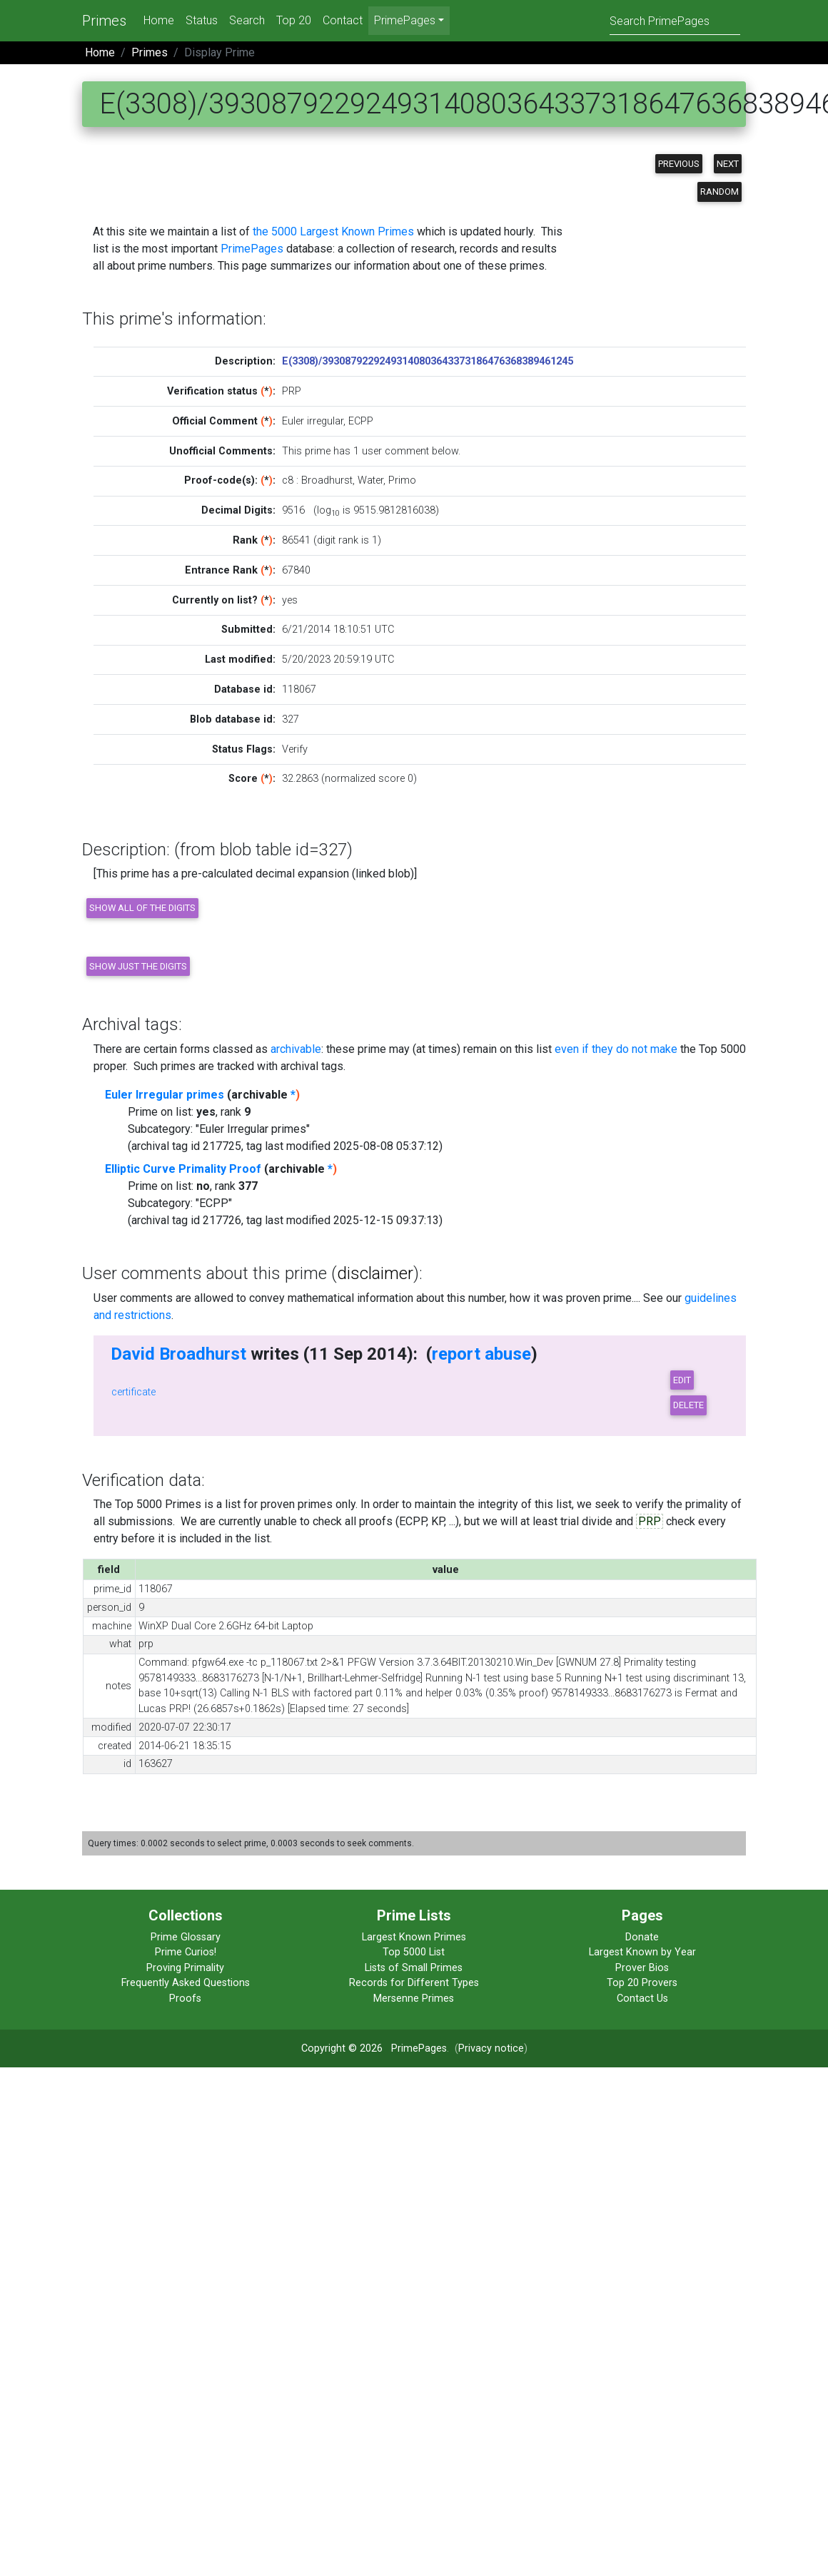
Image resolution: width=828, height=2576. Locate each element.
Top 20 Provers (642, 1983)
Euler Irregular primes (164, 1094)
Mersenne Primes (413, 1998)
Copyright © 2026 (342, 2048)
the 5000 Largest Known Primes (333, 231)
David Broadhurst (178, 1354)
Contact (343, 20)
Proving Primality (185, 1968)
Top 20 (293, 20)
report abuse (481, 1354)
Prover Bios (642, 1968)
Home (158, 20)
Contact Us (642, 1998)
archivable (296, 1049)
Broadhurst (327, 480)
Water (370, 480)
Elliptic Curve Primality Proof (183, 1169)
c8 (287, 480)
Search (247, 20)
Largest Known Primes (414, 1937)
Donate (642, 1937)
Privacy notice (491, 2048)
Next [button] (728, 163)
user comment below (410, 451)
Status (202, 20)
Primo (402, 480)
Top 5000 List (414, 1952)
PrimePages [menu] (404, 20)
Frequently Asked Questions (185, 1983)
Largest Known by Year (642, 1952)
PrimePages (252, 248)
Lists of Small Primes (414, 1968)
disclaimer (375, 1273)
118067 (299, 689)
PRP (649, 1521)
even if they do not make (616, 1049)
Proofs (185, 1998)
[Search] (675, 20)
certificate (133, 1392)
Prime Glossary (186, 1937)
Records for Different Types (414, 1983)
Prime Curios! (185, 1952)
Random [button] (719, 191)
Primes (104, 20)
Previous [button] (679, 163)
